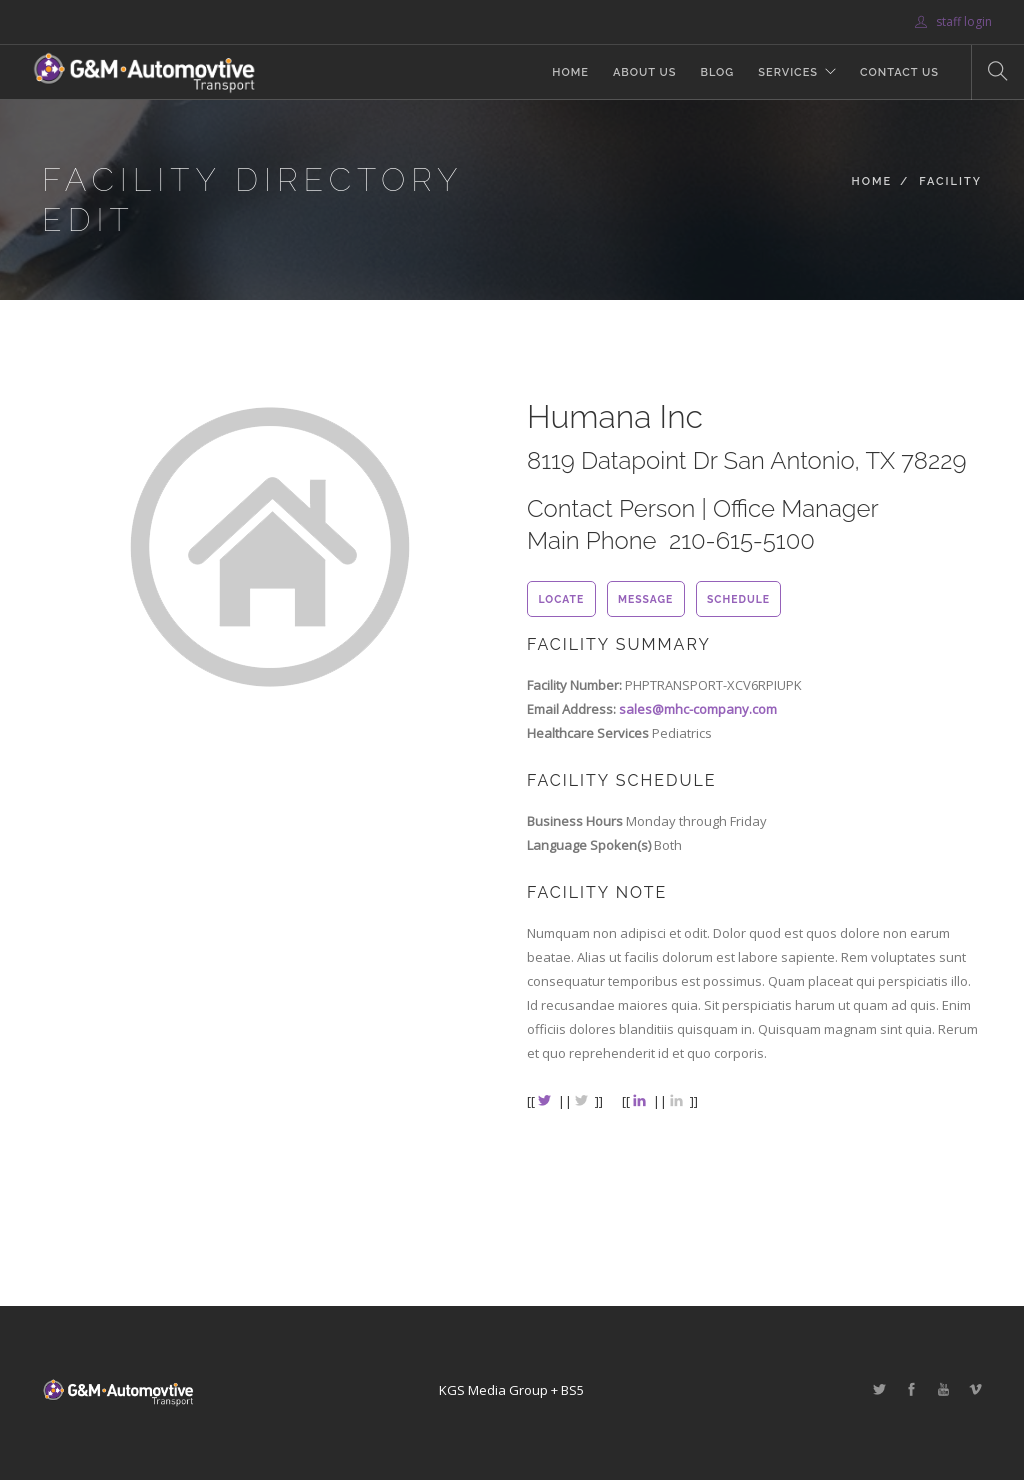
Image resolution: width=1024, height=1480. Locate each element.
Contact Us (899, 72)
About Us (645, 72)
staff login (953, 21)
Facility (950, 181)
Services (788, 72)
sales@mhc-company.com (698, 709)
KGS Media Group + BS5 (511, 1390)
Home (570, 72)
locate (561, 599)
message (645, 599)
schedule (738, 599)
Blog (717, 72)
